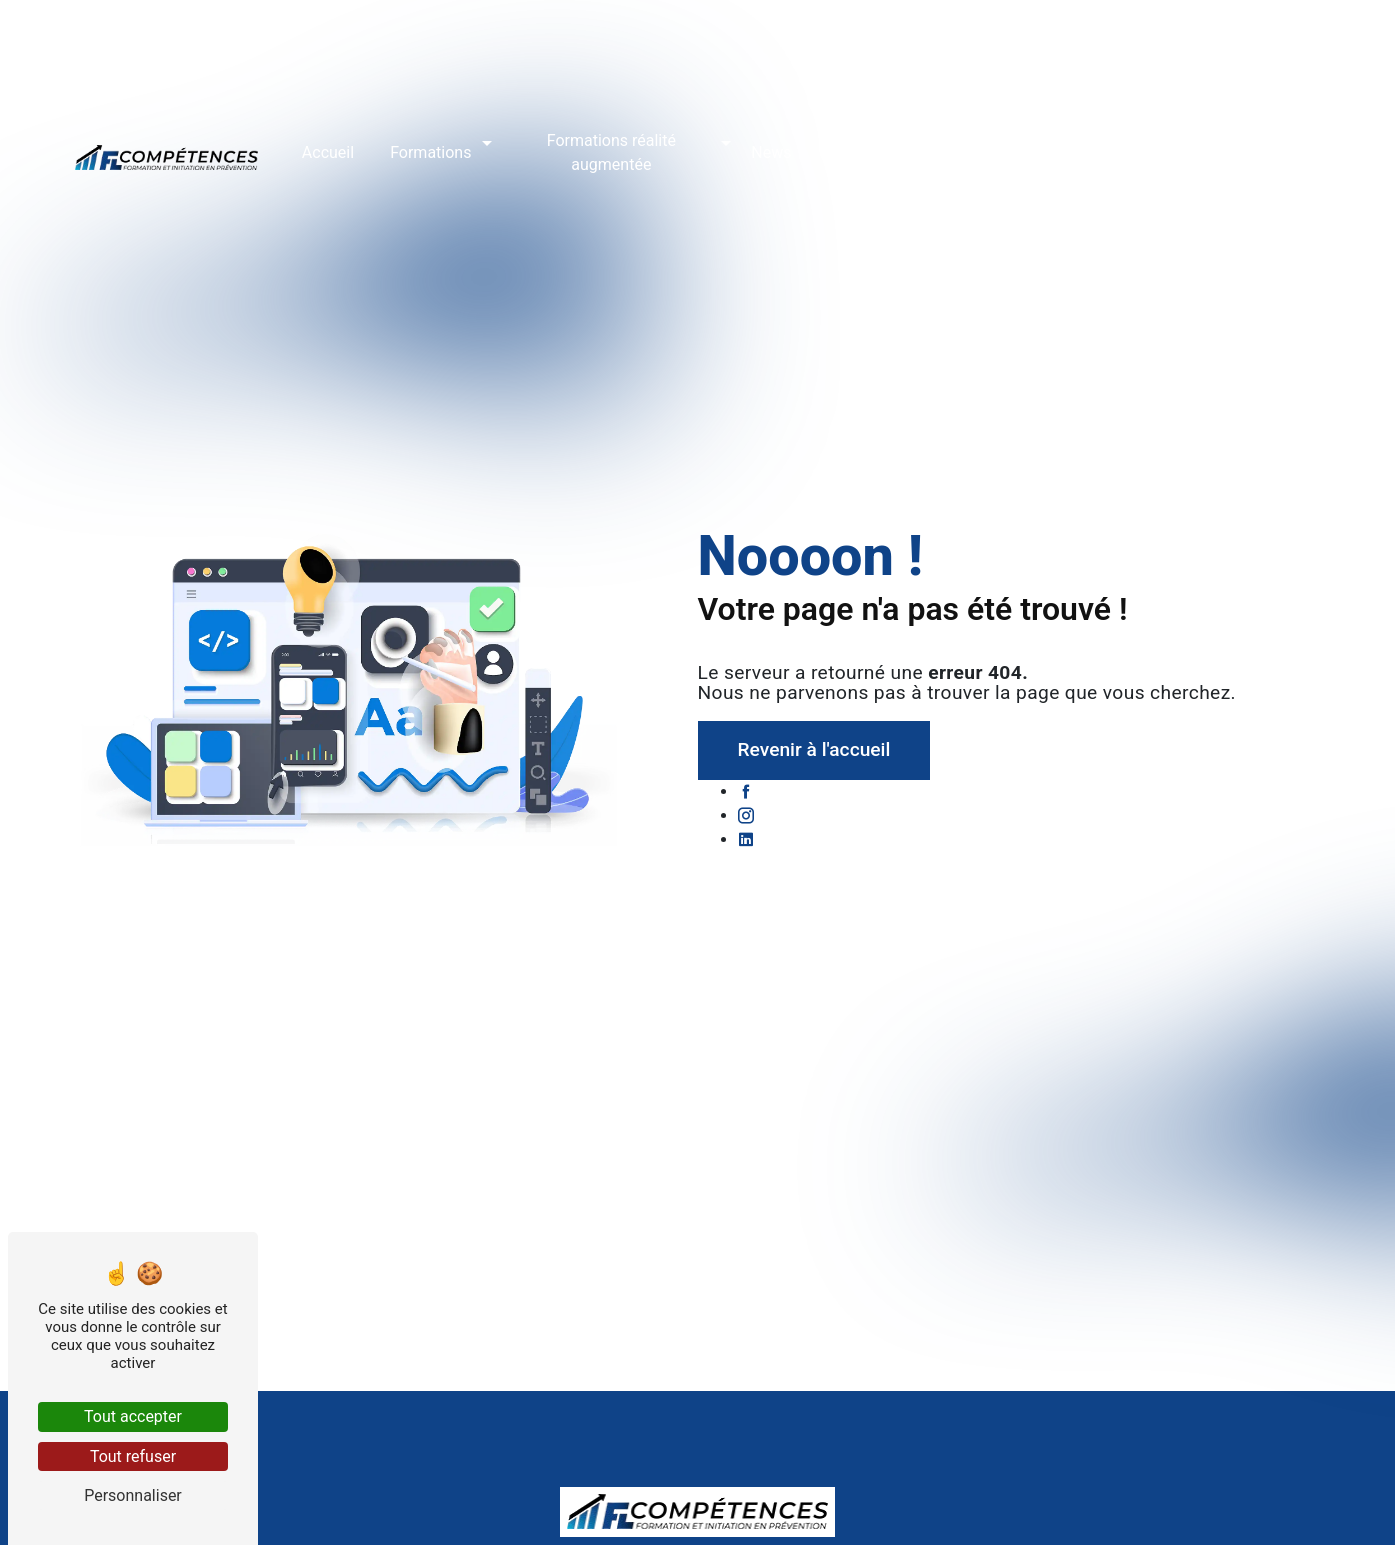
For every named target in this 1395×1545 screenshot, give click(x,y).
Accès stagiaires (1068, 150)
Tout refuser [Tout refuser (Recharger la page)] (133, 1456)
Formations (430, 150)
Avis (842, 150)
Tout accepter (133, 1416)
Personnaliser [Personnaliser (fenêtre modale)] (133, 1495)
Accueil (328, 150)
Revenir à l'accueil (814, 749)
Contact (1191, 150)
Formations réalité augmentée (611, 150)
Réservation (935, 150)
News (771, 150)
